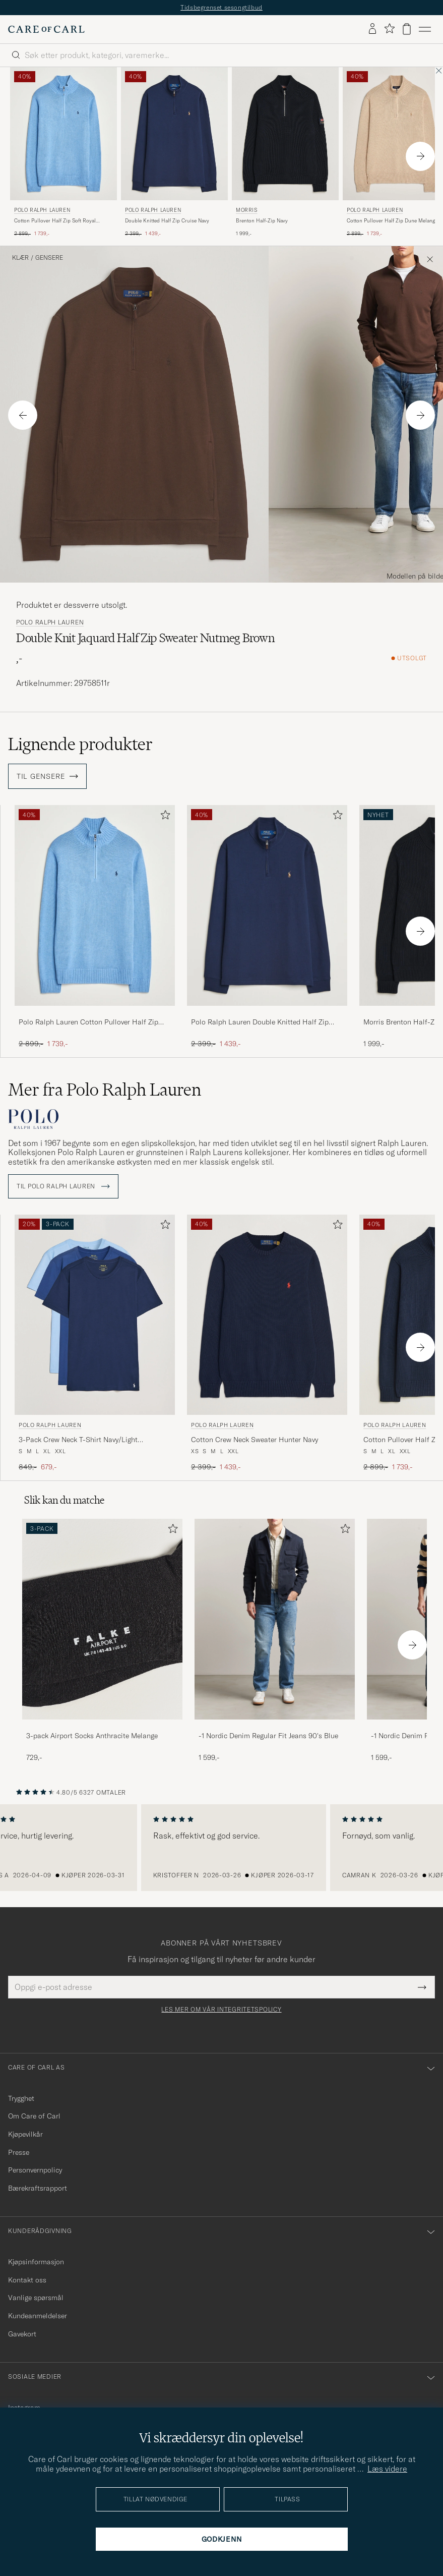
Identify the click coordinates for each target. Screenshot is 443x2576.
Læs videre (387, 2468)
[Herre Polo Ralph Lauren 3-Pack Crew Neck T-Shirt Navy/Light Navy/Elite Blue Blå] (95, 1315)
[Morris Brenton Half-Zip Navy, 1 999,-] (285, 152)
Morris (247, 210)
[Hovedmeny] (425, 29)
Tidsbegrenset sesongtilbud (221, 7)
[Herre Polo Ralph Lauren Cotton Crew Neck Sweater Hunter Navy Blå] (267, 1315)
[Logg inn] (372, 29)
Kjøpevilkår (25, 2134)
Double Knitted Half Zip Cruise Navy (167, 220)
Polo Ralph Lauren (42, 210)
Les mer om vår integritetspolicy (221, 2010)
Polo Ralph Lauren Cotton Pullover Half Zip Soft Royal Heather (88, 1022)
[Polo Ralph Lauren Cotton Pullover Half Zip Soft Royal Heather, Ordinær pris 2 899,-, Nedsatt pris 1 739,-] (63, 152)
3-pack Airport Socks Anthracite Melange (92, 1735)
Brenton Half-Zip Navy (262, 220)
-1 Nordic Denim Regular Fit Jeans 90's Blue (268, 1735)
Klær (20, 257)
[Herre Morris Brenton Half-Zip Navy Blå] (285, 134)
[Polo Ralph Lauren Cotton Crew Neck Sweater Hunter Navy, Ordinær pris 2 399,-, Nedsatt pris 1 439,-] (267, 1343)
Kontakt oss (27, 2279)
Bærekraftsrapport (37, 2188)
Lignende (80, 744)
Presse (18, 2152)
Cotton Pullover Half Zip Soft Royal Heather (55, 220)
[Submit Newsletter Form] (422, 1986)
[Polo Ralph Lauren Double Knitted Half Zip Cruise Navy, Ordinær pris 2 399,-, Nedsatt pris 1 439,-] (174, 152)
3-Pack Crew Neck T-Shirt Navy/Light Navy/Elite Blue (78, 1440)
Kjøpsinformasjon (36, 2261)
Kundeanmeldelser (37, 2315)
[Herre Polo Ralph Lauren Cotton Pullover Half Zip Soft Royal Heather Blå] (63, 134)
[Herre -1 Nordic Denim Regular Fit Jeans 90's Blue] (275, 1619)
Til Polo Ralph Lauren (63, 1186)
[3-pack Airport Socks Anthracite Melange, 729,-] (102, 1640)
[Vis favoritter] (389, 29)
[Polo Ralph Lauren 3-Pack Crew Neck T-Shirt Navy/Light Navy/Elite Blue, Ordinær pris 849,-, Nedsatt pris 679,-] (95, 1343)
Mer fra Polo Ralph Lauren (104, 1089)
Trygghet (21, 2098)
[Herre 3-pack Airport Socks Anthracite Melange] (102, 1619)
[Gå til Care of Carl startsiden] (46, 29)
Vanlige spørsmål (36, 2297)
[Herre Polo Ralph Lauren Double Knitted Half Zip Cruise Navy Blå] (174, 134)
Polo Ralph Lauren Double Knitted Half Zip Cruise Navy (260, 1022)
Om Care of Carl (34, 2116)
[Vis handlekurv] (407, 29)
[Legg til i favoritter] (163, 817)
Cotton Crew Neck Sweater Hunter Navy (254, 1439)
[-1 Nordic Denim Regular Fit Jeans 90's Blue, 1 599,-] (274, 1640)
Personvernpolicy (35, 2169)
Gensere (49, 257)
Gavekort (22, 2333)
